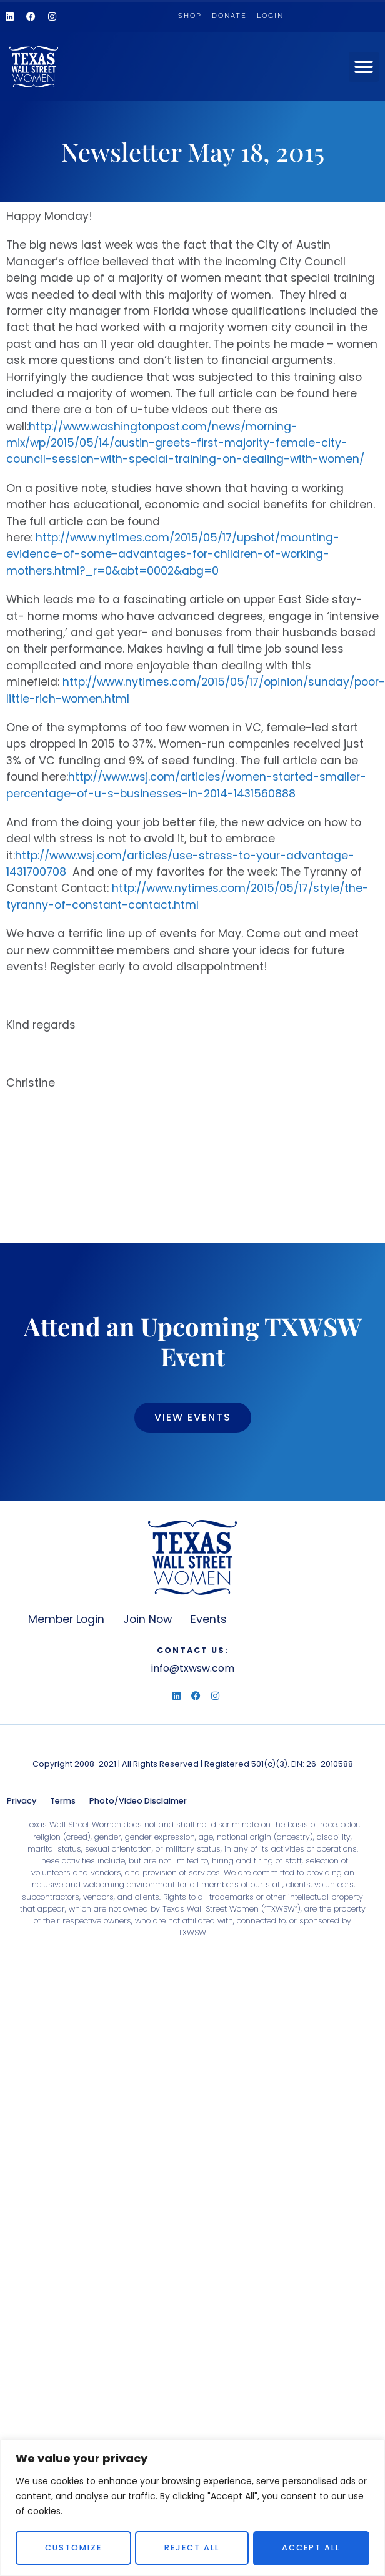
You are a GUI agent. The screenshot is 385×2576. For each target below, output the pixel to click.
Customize (72, 2547)
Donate (229, 16)
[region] (192, 2507)
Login (270, 16)
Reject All (191, 2547)
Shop (190, 16)
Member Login (66, 1619)
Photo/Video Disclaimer (138, 1800)
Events (209, 1619)
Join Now (147, 1619)
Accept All (311, 2547)
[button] (364, 67)
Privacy (21, 1800)
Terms (63, 1800)
